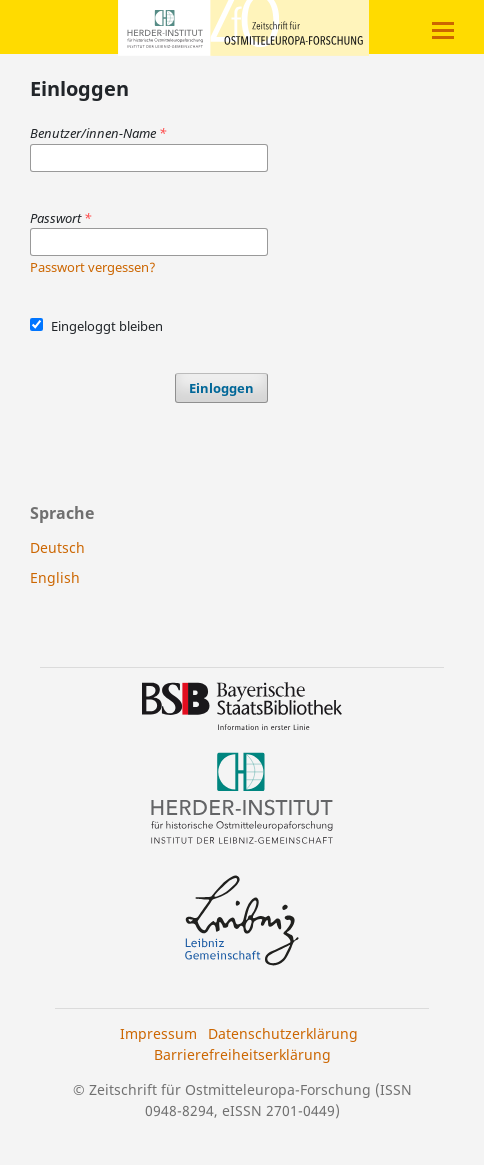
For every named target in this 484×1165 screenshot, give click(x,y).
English (55, 577)
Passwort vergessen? (93, 267)
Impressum (158, 1033)
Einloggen (221, 388)
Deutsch (57, 547)
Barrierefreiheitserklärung (242, 1054)
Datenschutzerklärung (283, 1033)
